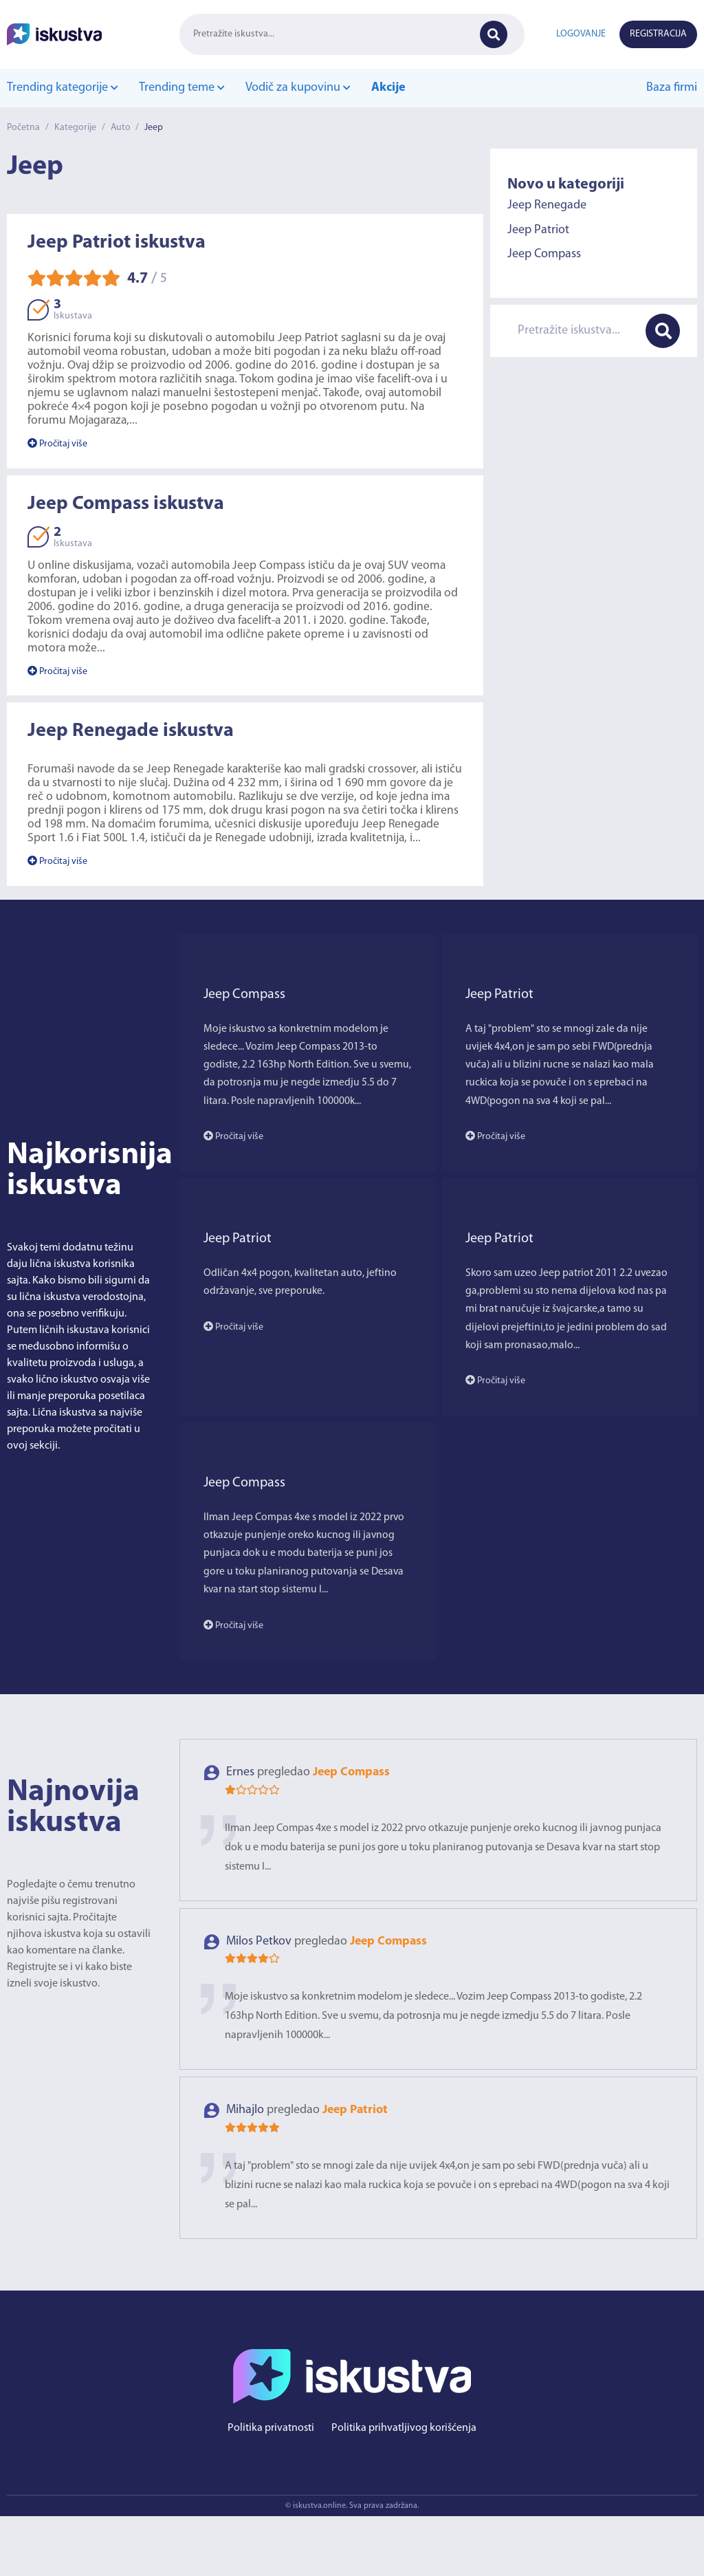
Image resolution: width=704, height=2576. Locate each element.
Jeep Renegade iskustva (131, 732)
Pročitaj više (57, 443)
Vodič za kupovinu (297, 87)
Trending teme (181, 87)
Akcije (387, 87)
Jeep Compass (544, 254)
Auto (121, 127)
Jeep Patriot (538, 229)
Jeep (155, 127)
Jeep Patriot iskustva (117, 242)
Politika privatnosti (271, 2487)
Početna (23, 127)
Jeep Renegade (546, 205)
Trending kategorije (62, 87)
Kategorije (75, 127)
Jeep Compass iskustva (126, 504)
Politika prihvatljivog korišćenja (403, 2487)
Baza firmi (671, 87)
